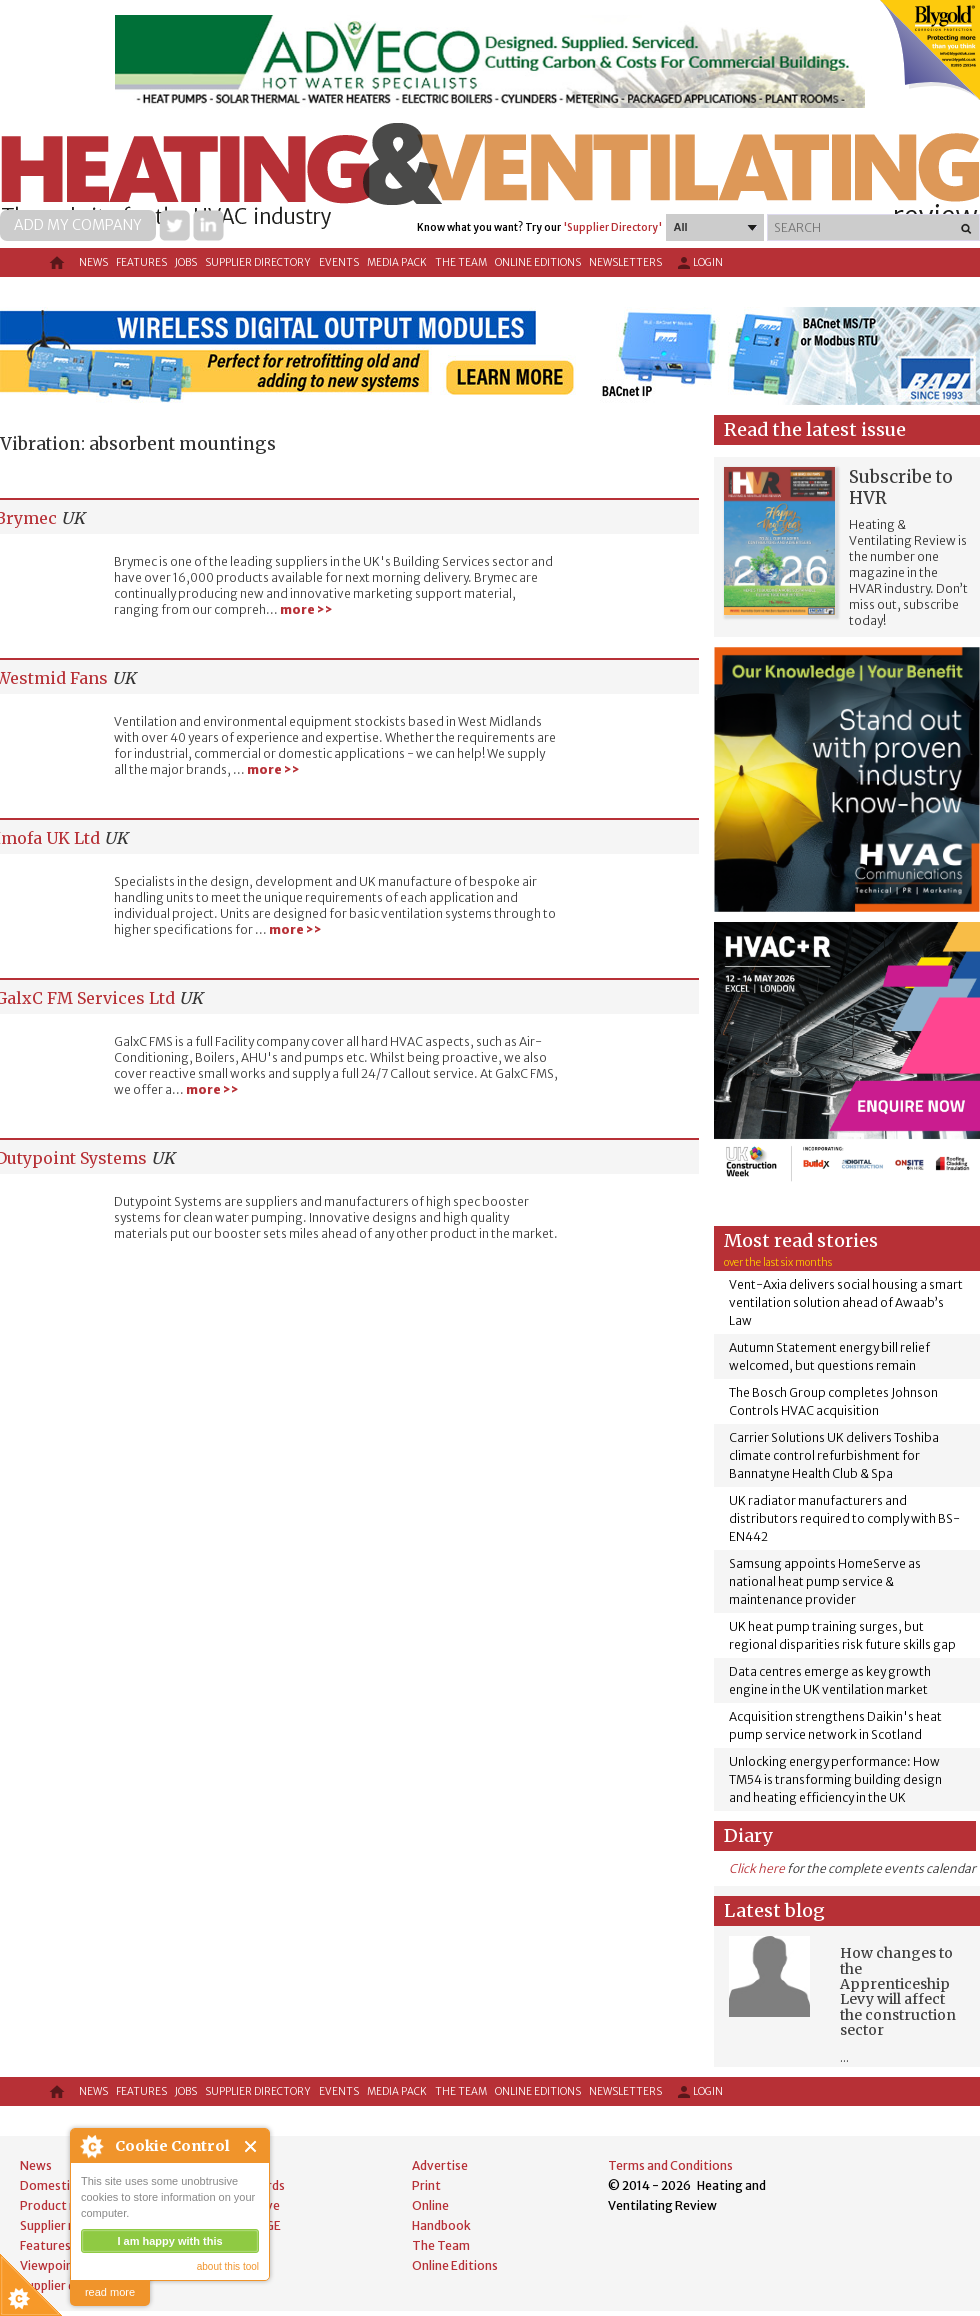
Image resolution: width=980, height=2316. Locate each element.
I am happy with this (169, 2241)
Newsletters (625, 262)
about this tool (228, 2266)
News (93, 262)
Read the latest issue (815, 429)
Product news (59, 2205)
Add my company (78, 225)
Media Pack (397, 262)
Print (426, 2185)
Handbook (441, 2225)
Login (699, 263)
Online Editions (538, 262)
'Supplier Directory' (612, 227)
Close (251, 2146)
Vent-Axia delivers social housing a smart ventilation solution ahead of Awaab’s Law (846, 1302)
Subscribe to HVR (901, 487)
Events (339, 262)
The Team (461, 262)
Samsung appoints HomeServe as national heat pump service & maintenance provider (825, 1581)
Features (141, 262)
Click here (757, 1868)
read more (110, 2292)
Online (430, 2205)
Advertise (440, 2165)
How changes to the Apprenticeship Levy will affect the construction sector (898, 1991)
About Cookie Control (91, 2146)
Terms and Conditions (670, 2165)
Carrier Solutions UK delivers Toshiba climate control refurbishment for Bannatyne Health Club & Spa (834, 1455)
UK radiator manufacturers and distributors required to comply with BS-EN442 (844, 1518)
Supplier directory (258, 262)
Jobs (186, 262)
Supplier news (59, 2225)
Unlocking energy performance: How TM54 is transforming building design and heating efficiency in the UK (835, 1779)
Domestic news (64, 2185)
